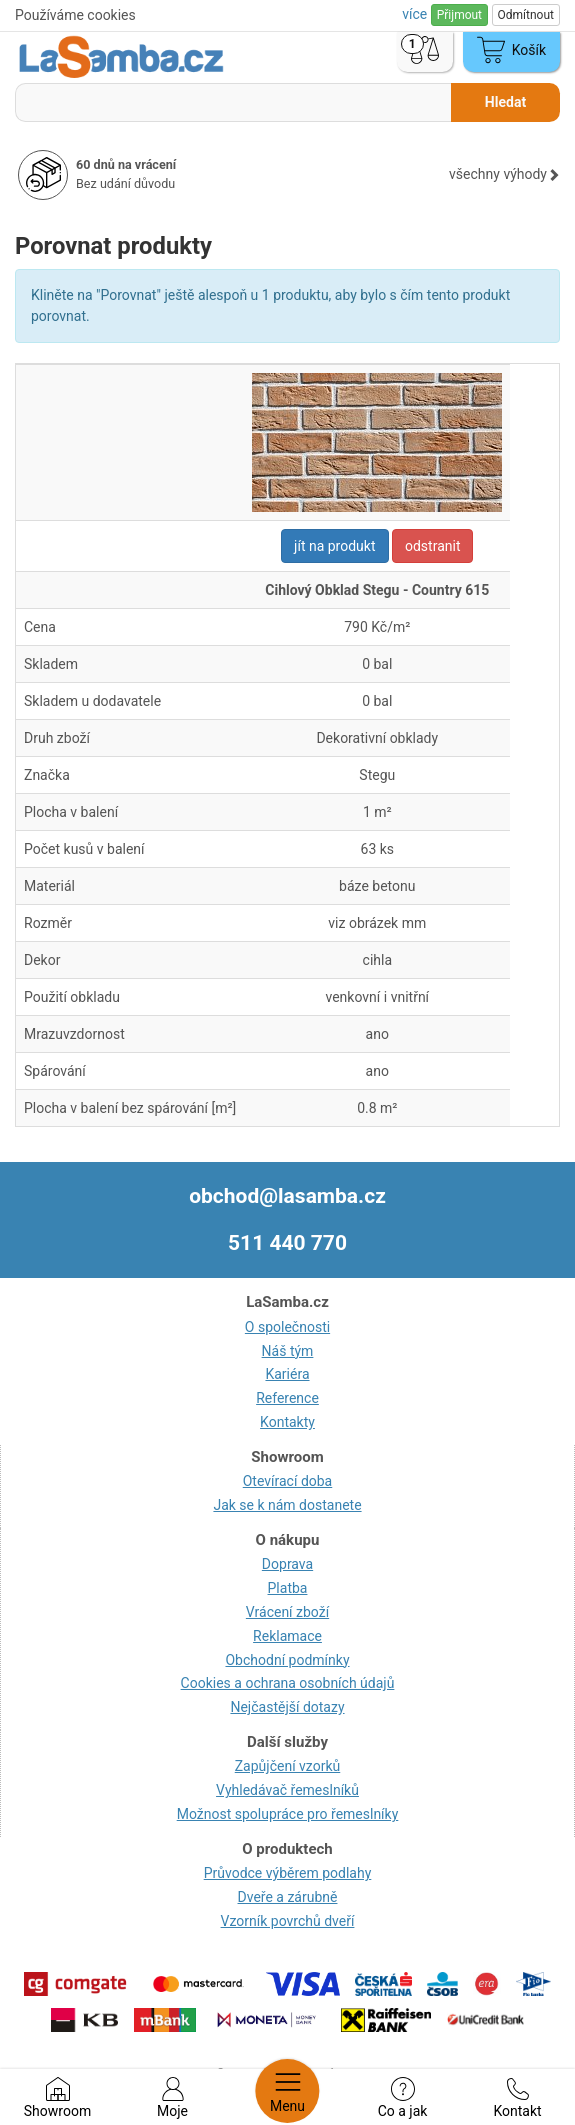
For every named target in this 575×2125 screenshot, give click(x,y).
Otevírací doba (288, 1481)
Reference (287, 1398)
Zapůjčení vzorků (288, 1766)
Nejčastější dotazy (287, 1707)
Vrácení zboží (287, 1612)
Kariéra (287, 1374)
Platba (288, 1588)
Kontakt (517, 2098)
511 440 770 (287, 1243)
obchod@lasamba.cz (287, 1196)
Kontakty (287, 1422)
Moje (172, 2098)
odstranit (433, 546)
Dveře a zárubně (288, 1897)
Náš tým (288, 1351)
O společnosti (287, 1327)
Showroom (57, 2098)
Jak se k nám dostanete (287, 1505)
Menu (287, 2091)
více (416, 14)
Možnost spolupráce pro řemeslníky (288, 1814)
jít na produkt (334, 546)
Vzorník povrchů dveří (288, 1921)
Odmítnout (526, 15)
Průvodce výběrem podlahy (288, 1873)
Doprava (287, 1564)
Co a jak (403, 2098)
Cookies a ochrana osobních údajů (288, 1683)
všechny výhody (504, 174)
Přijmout (459, 15)
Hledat (505, 102)
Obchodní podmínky (287, 1660)
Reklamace (287, 1636)
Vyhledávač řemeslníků (287, 1790)
